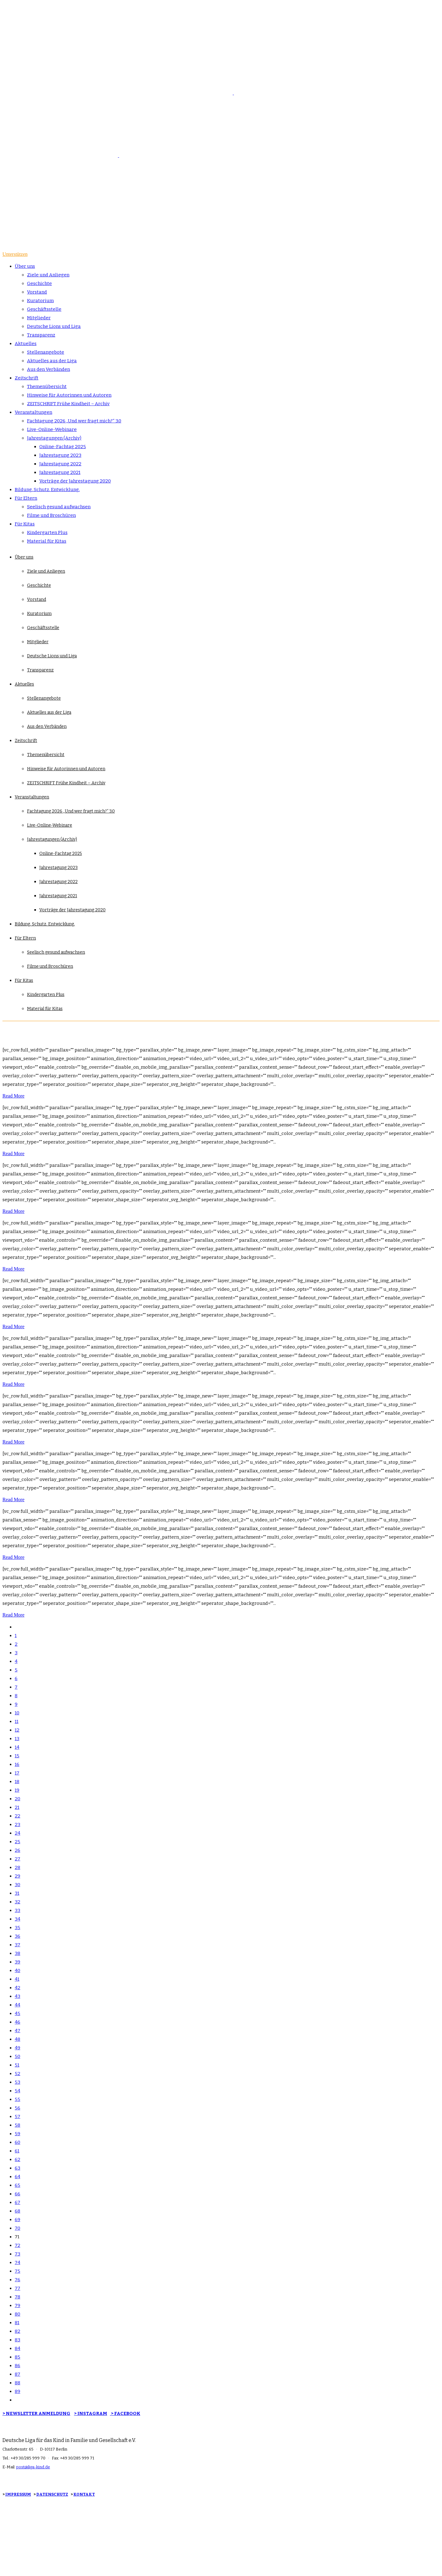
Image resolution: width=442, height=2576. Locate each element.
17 (17, 1773)
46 (17, 2022)
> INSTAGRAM (90, 2413)
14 (17, 1747)
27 (17, 1859)
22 (17, 1816)
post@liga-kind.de (33, 2467)
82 (17, 2331)
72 (17, 2245)
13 (17, 1738)
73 (17, 2254)
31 (17, 1893)
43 (17, 1996)
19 (17, 1790)
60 (17, 2142)
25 (17, 1841)
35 (17, 1927)
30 (17, 1884)
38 (17, 1953)
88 (17, 2383)
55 (17, 2099)
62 (17, 2159)
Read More (13, 1095)
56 (17, 2108)
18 (17, 1781)
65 (17, 2185)
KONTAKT (84, 2494)
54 (17, 2090)
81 (17, 2322)
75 (17, 2271)
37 (17, 1944)
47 (17, 2030)
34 (17, 1919)
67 (17, 2202)
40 (17, 1970)
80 (17, 2314)
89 (17, 2391)
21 (17, 1807)
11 (16, 1721)
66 (17, 2194)
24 (17, 1833)
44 (17, 2005)
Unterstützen (15, 254)
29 (17, 1876)
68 (17, 2211)
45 (17, 2013)
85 (17, 2357)
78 (17, 2297)
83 (17, 2340)
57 (17, 2116)
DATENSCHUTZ (52, 2494)
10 (17, 1713)
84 (17, 2348)
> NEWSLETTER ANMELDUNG (36, 2413)
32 (17, 1902)
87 (17, 2374)
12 (17, 1730)
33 (17, 1910)
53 (17, 2082)
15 (17, 1756)
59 (17, 2133)
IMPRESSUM (18, 2494)
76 (17, 2279)
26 (17, 1850)
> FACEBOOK (125, 2413)
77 (17, 2288)
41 (17, 1979)
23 (17, 1824)
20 (17, 1798)
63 (17, 2168)
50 (17, 2056)
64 (17, 2176)
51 (17, 2065)
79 (17, 2305)
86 (17, 2365)
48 (17, 2039)
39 (17, 1962)
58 (17, 2125)
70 (17, 2228)
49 (17, 2048)
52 (17, 2073)
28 (17, 1867)
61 (17, 2151)
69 (17, 2219)
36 (17, 1936)
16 (17, 1764)
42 (17, 1987)
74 (17, 2262)
